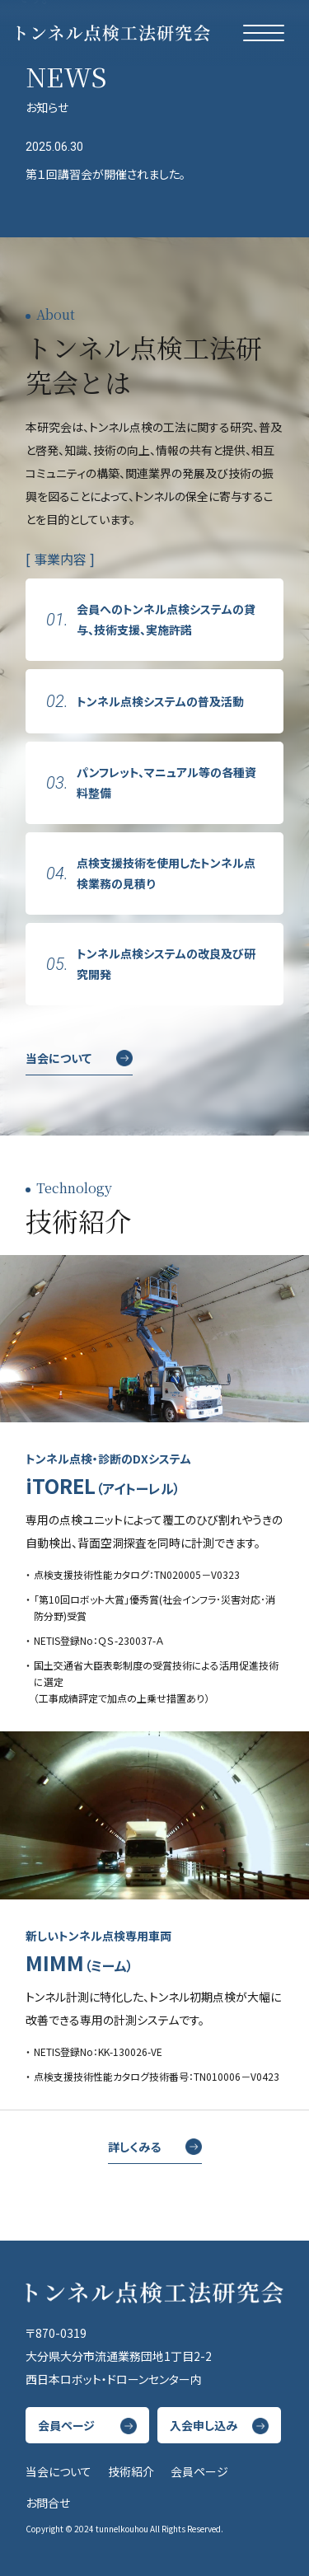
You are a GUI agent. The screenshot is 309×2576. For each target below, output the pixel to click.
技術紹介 (131, 2471)
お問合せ (48, 2502)
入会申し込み (203, 2425)
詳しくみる (134, 2146)
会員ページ (66, 2425)
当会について (58, 1058)
